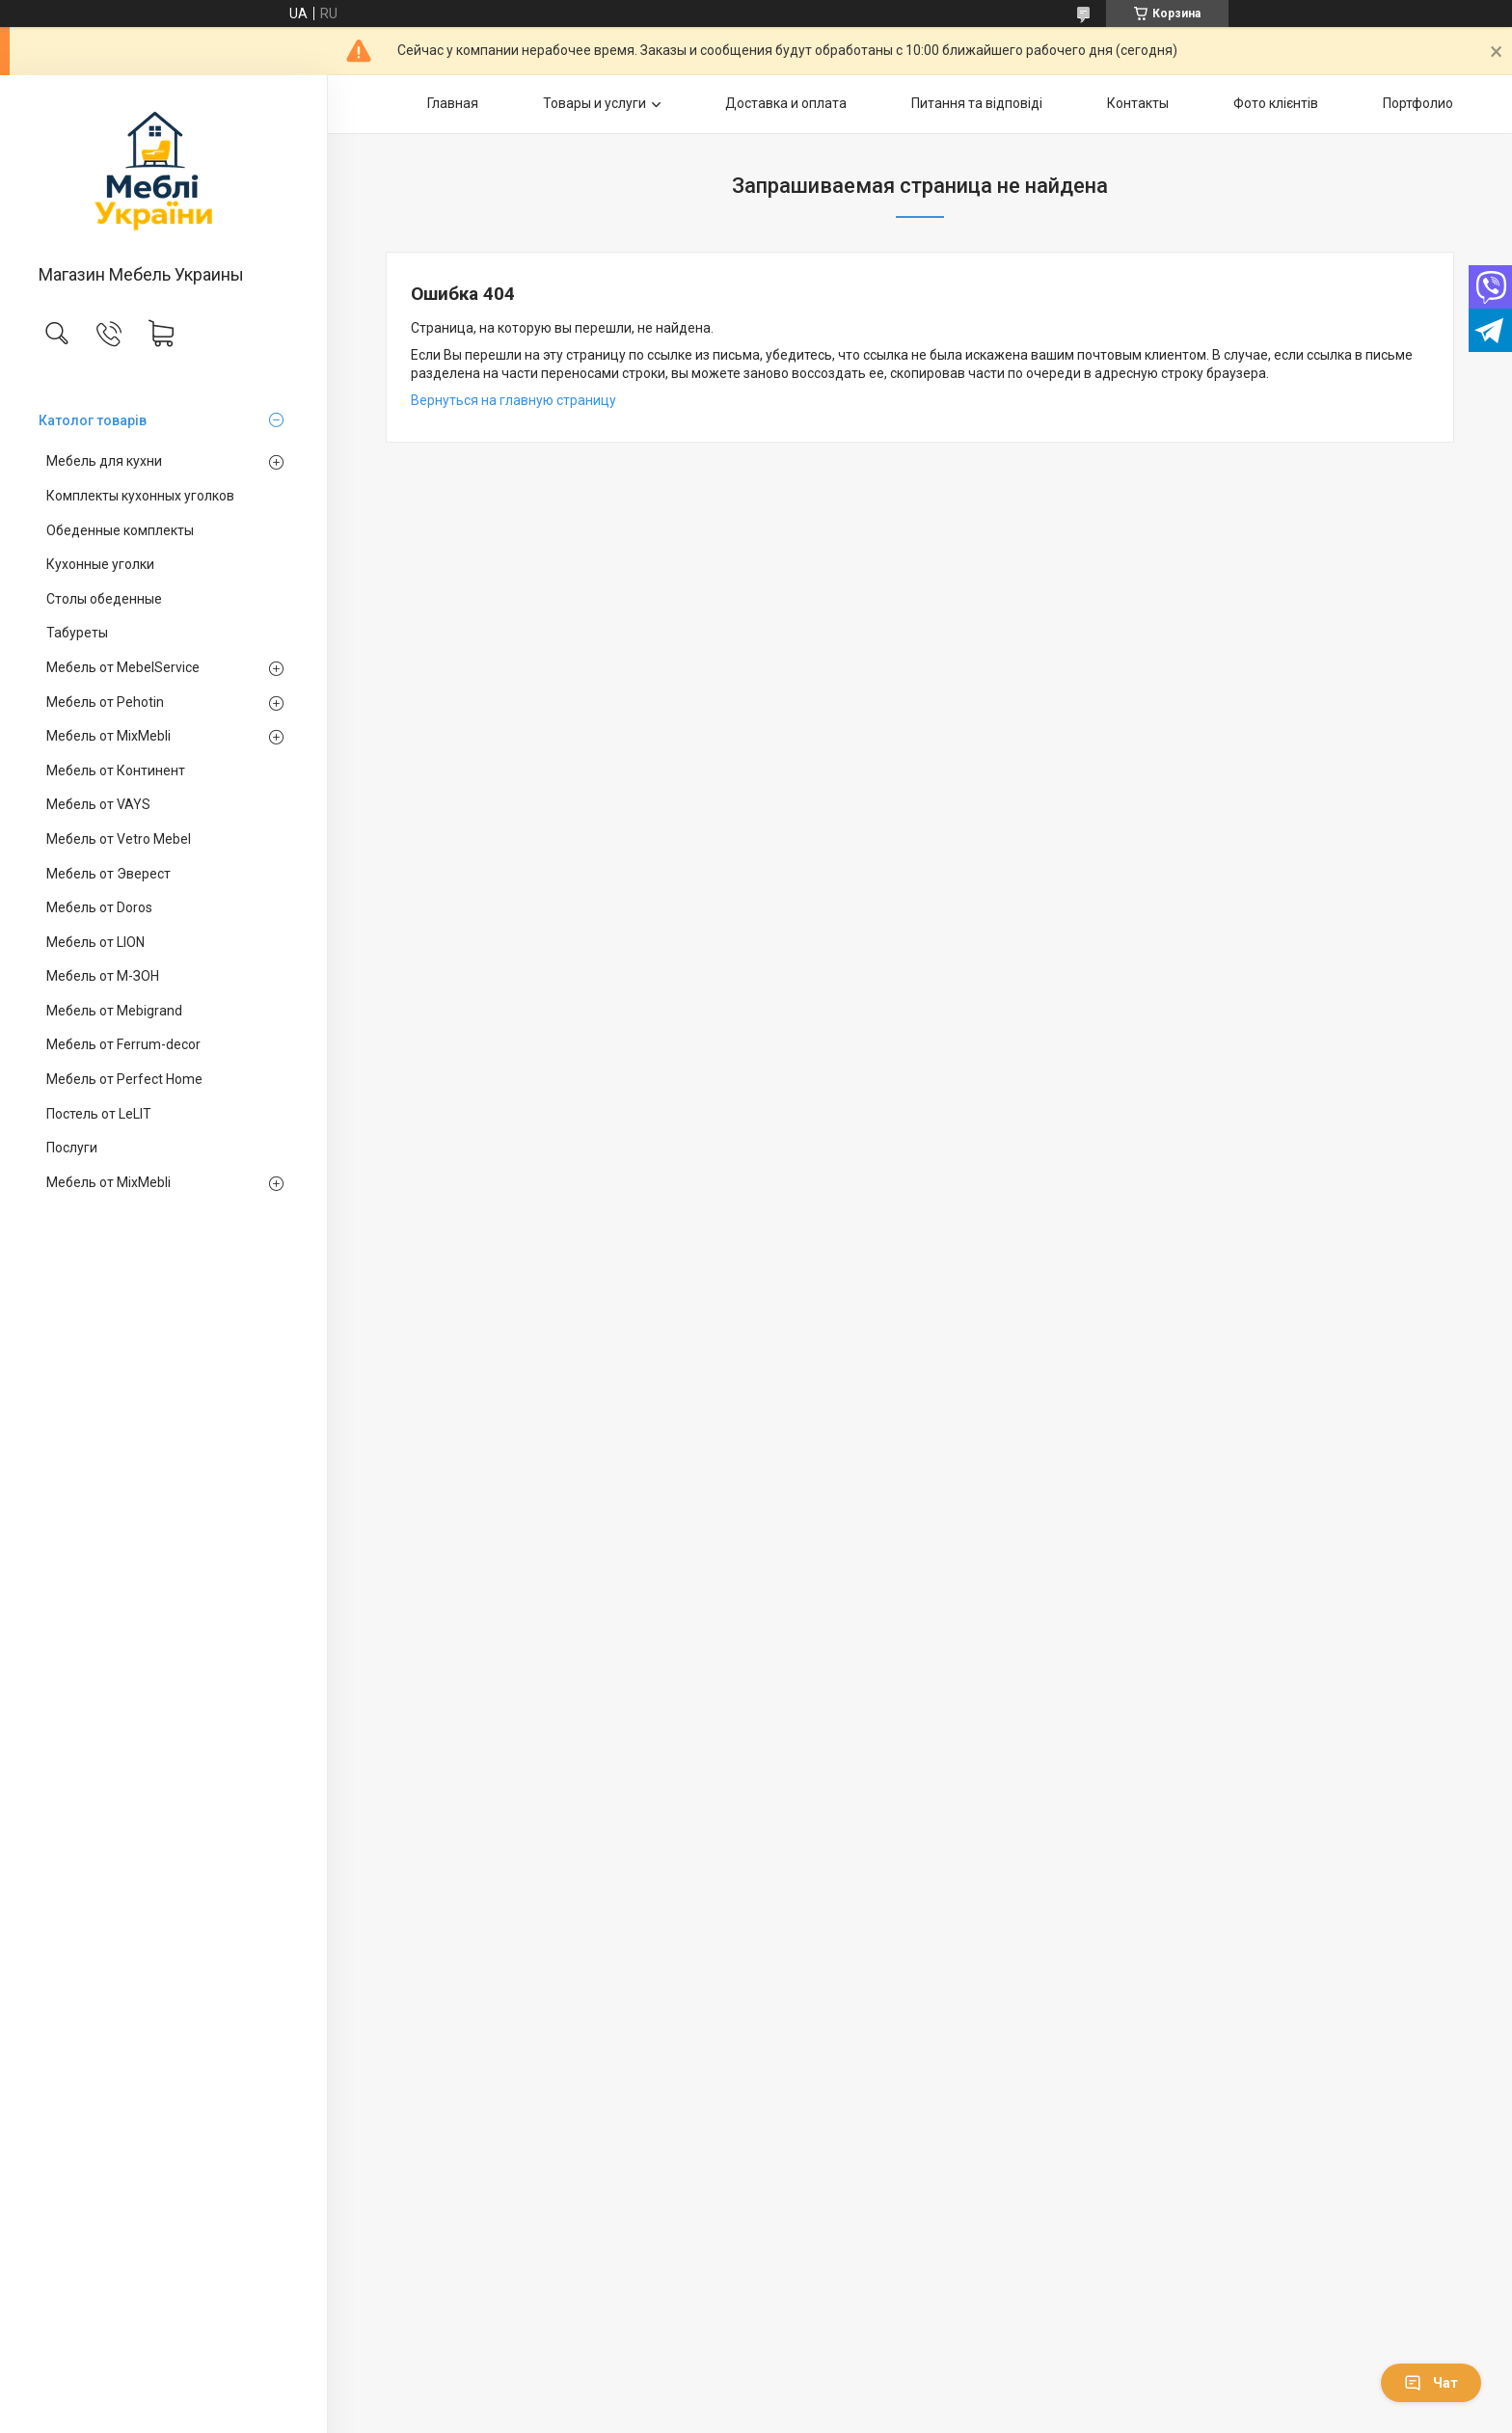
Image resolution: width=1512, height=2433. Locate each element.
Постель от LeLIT (98, 1114)
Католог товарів (93, 420)
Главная (452, 103)
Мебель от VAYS (98, 804)
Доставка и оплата (786, 103)
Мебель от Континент (115, 770)
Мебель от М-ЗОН (102, 976)
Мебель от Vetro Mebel (118, 839)
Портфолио (1418, 103)
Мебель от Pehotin (105, 702)
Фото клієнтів (1275, 103)
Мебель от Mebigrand (114, 1010)
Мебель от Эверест (108, 873)
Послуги (71, 1147)
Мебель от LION (95, 942)
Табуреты (77, 632)
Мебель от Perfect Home (124, 1079)
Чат (1431, 2383)
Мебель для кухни (104, 461)
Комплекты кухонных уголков (140, 495)
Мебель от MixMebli (108, 735)
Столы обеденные (104, 599)
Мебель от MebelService (123, 667)
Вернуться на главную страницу (513, 400)
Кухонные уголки (100, 564)
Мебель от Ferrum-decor (123, 1044)
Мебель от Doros (99, 907)
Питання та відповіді (976, 103)
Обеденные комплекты (120, 530)
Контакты (1138, 103)
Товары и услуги (594, 103)
